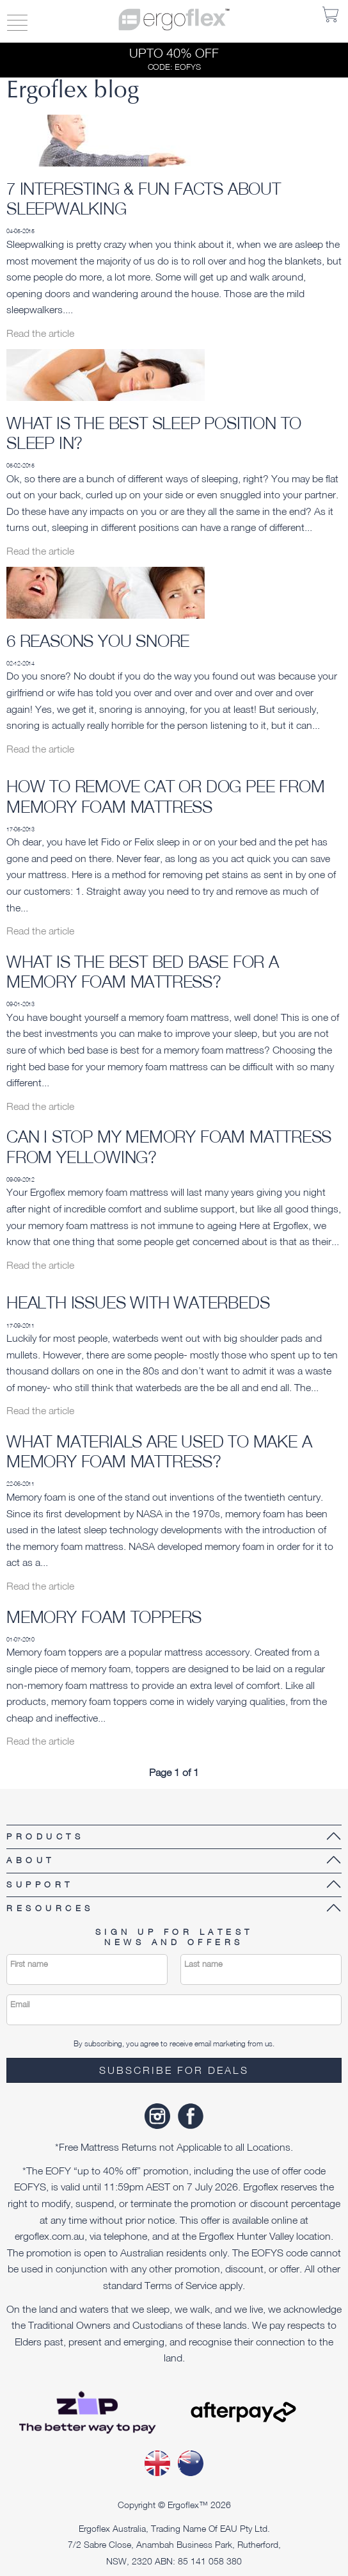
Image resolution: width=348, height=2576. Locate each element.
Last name (203, 1964)
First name (29, 1964)
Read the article (40, 333)
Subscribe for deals (174, 2070)
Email (19, 2004)
